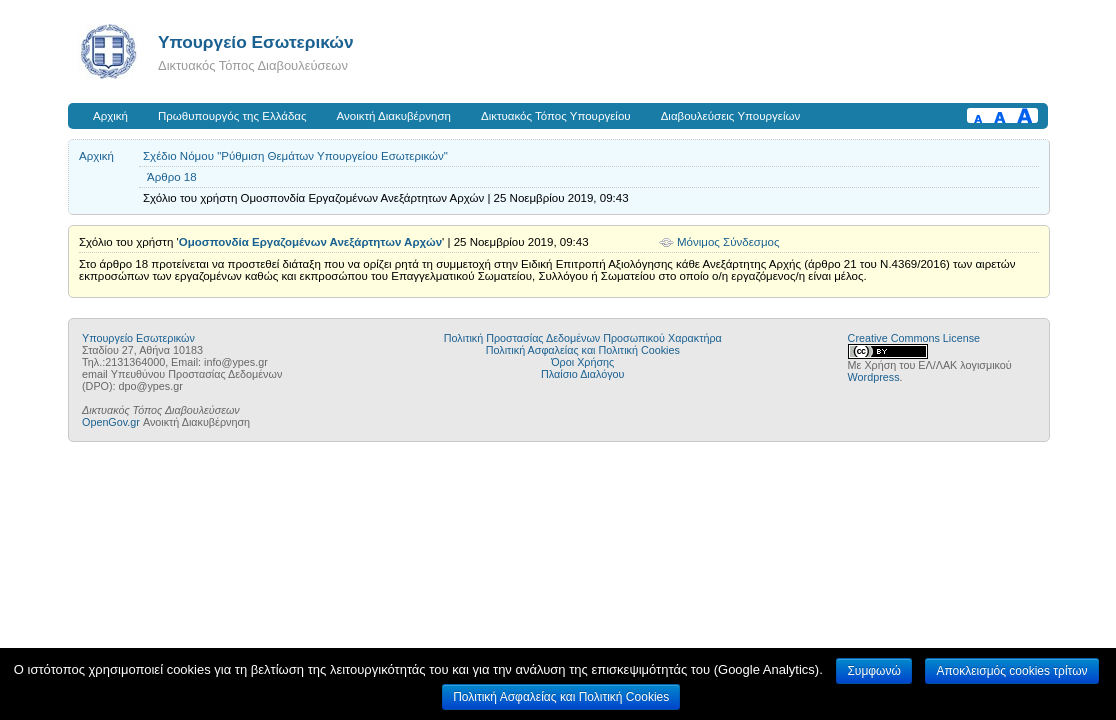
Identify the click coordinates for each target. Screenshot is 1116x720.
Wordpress (874, 377)
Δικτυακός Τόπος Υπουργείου (556, 116)
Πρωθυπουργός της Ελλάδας (232, 116)
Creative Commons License (914, 338)
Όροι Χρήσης (582, 362)
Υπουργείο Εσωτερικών (256, 42)
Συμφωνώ (873, 671)
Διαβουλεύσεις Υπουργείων (731, 116)
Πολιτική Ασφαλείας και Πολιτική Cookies (583, 350)
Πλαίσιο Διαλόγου (582, 374)
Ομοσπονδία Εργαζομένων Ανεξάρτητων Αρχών (310, 242)
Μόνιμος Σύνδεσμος (728, 242)
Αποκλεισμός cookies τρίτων (1011, 671)
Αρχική (110, 116)
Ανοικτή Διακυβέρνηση (394, 116)
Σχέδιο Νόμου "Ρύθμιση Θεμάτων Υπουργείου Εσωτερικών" (295, 156)
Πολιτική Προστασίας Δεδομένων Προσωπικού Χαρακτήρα (583, 338)
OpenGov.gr (111, 422)
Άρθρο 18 (172, 177)
